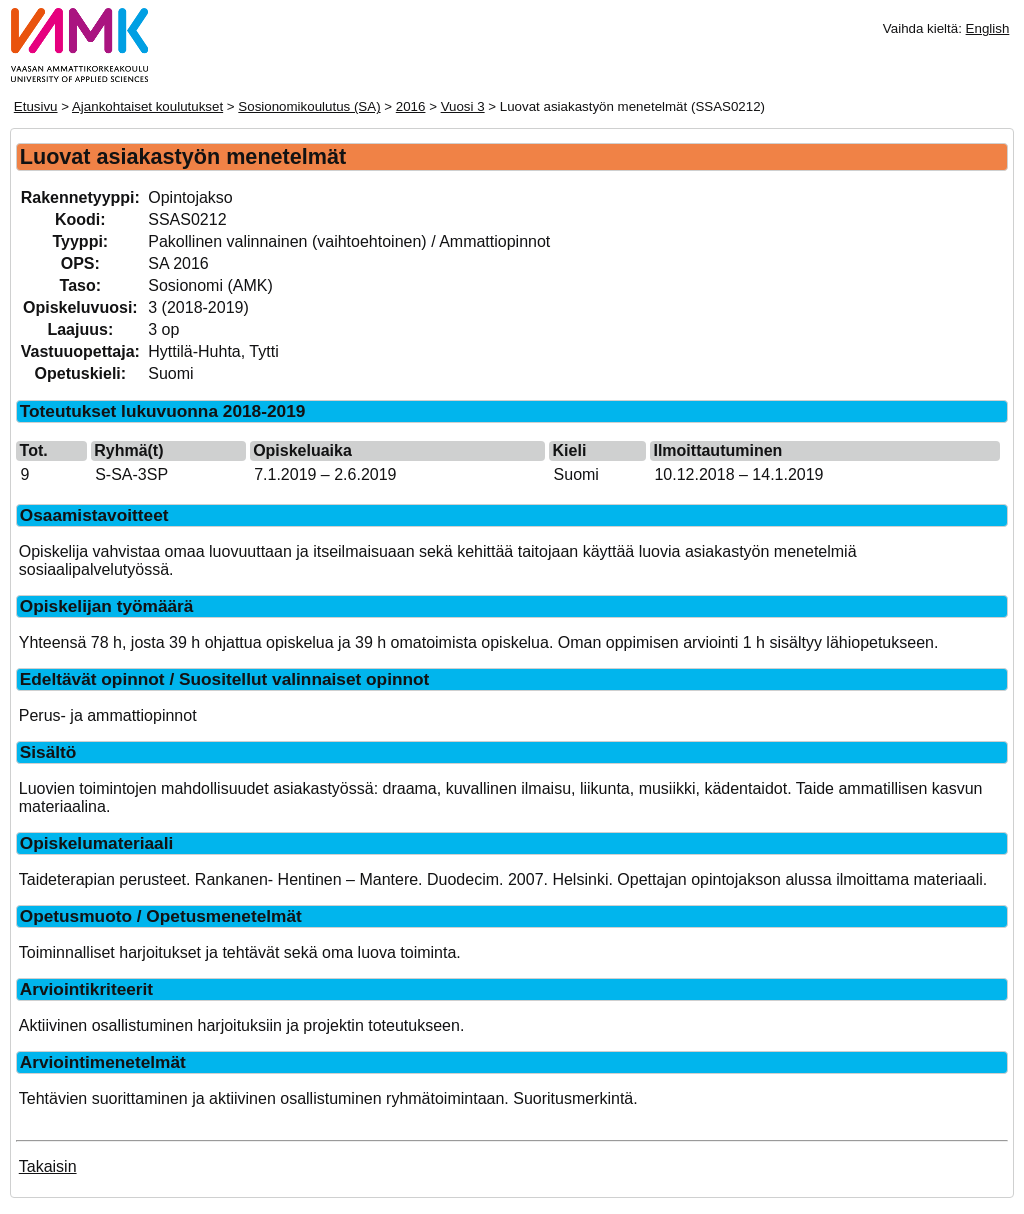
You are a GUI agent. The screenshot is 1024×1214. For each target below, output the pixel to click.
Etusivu (36, 106)
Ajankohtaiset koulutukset (147, 106)
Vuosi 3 (463, 106)
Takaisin (48, 1166)
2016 (411, 106)
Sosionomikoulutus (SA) (309, 106)
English (988, 28)
